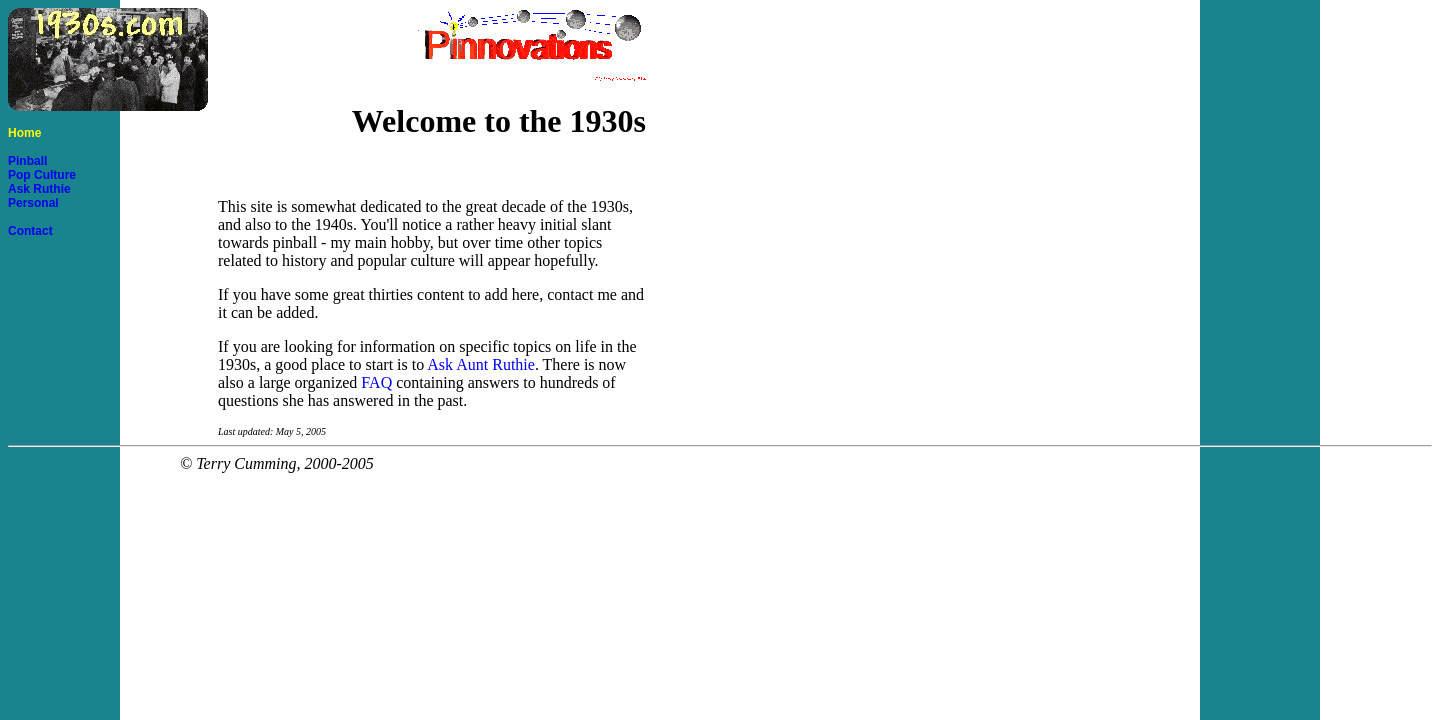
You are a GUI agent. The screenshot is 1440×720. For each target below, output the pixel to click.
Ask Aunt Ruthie (481, 364)
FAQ (376, 382)
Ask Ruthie (39, 189)
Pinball (27, 161)
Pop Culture (42, 175)
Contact (30, 231)
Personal (33, 203)
